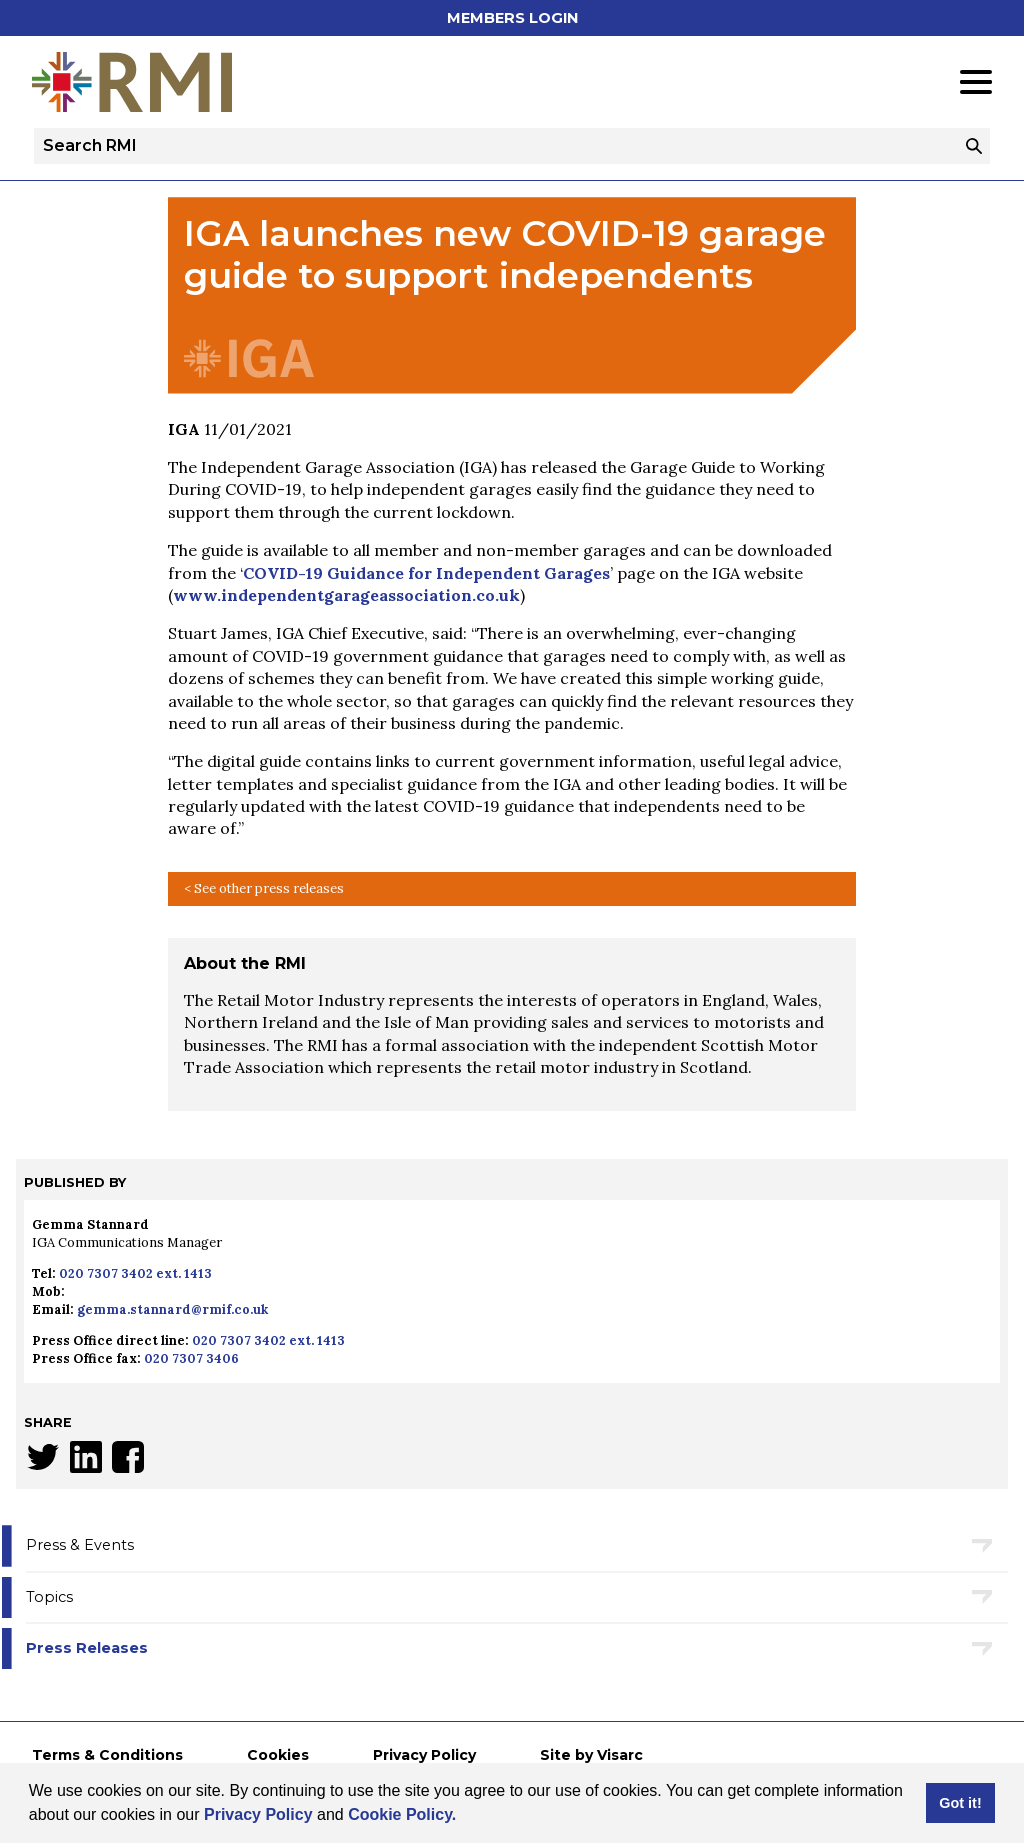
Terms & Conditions (107, 1755)
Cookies (278, 1755)
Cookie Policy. (402, 1814)
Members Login (512, 18)
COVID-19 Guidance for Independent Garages (426, 573)
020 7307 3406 (191, 1358)
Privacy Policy (258, 1814)
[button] (464, 1817)
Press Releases (87, 1648)
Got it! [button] (960, 1803)
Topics (49, 1597)
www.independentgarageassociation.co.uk (346, 595)
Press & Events (80, 1545)
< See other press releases (264, 888)
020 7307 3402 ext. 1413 (135, 1273)
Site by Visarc (591, 1755)
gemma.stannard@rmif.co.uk (172, 1309)
